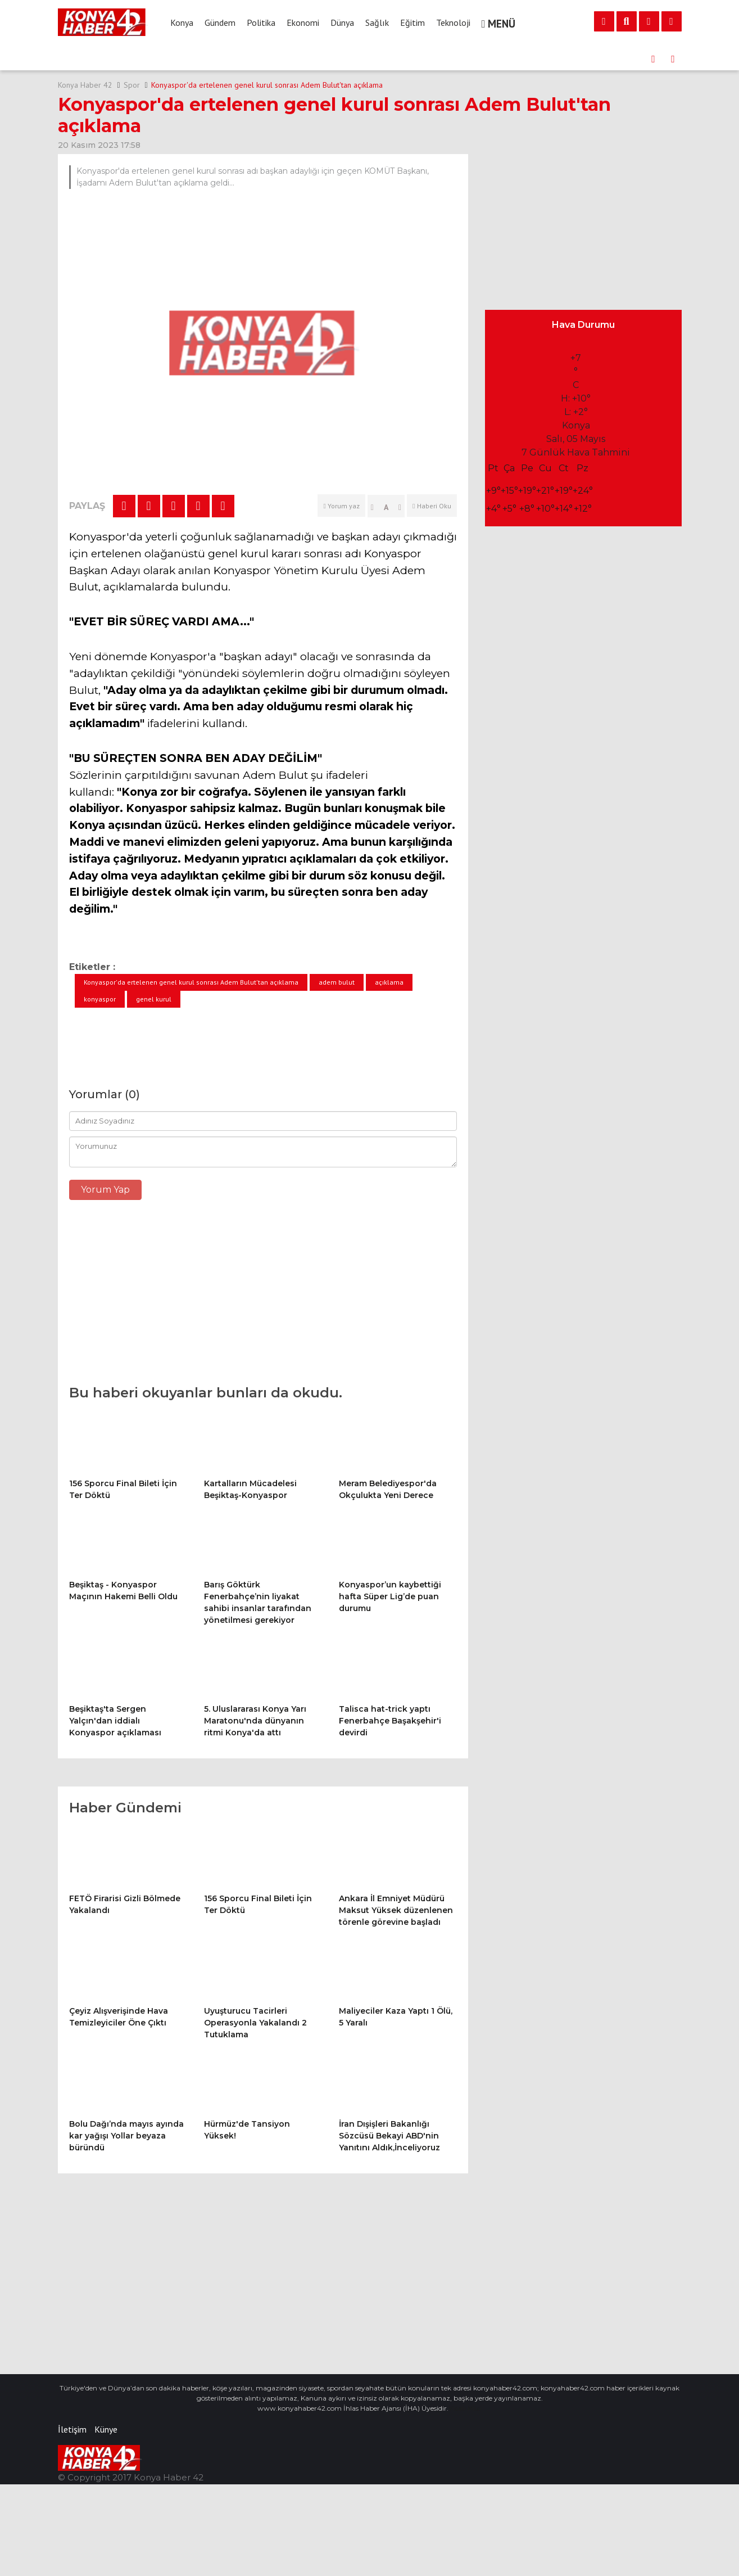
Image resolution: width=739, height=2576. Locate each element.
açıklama (389, 982)
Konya (181, 22)
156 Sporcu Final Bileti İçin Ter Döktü (235, 59)
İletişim (72, 2429)
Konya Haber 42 (85, 85)
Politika (261, 22)
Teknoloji (453, 22)
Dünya (342, 22)
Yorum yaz (341, 506)
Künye (105, 2429)
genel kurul (153, 999)
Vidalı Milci (465, 2408)
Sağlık (377, 22)
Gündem (220, 22)
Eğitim (412, 22)
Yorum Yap (105, 1189)
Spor (132, 85)
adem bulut (337, 982)
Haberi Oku (431, 506)
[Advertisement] (263, 1298)
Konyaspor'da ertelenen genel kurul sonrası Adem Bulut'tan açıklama (267, 85)
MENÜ (499, 23)
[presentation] (653, 59)
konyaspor (100, 999)
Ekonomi (303, 22)
